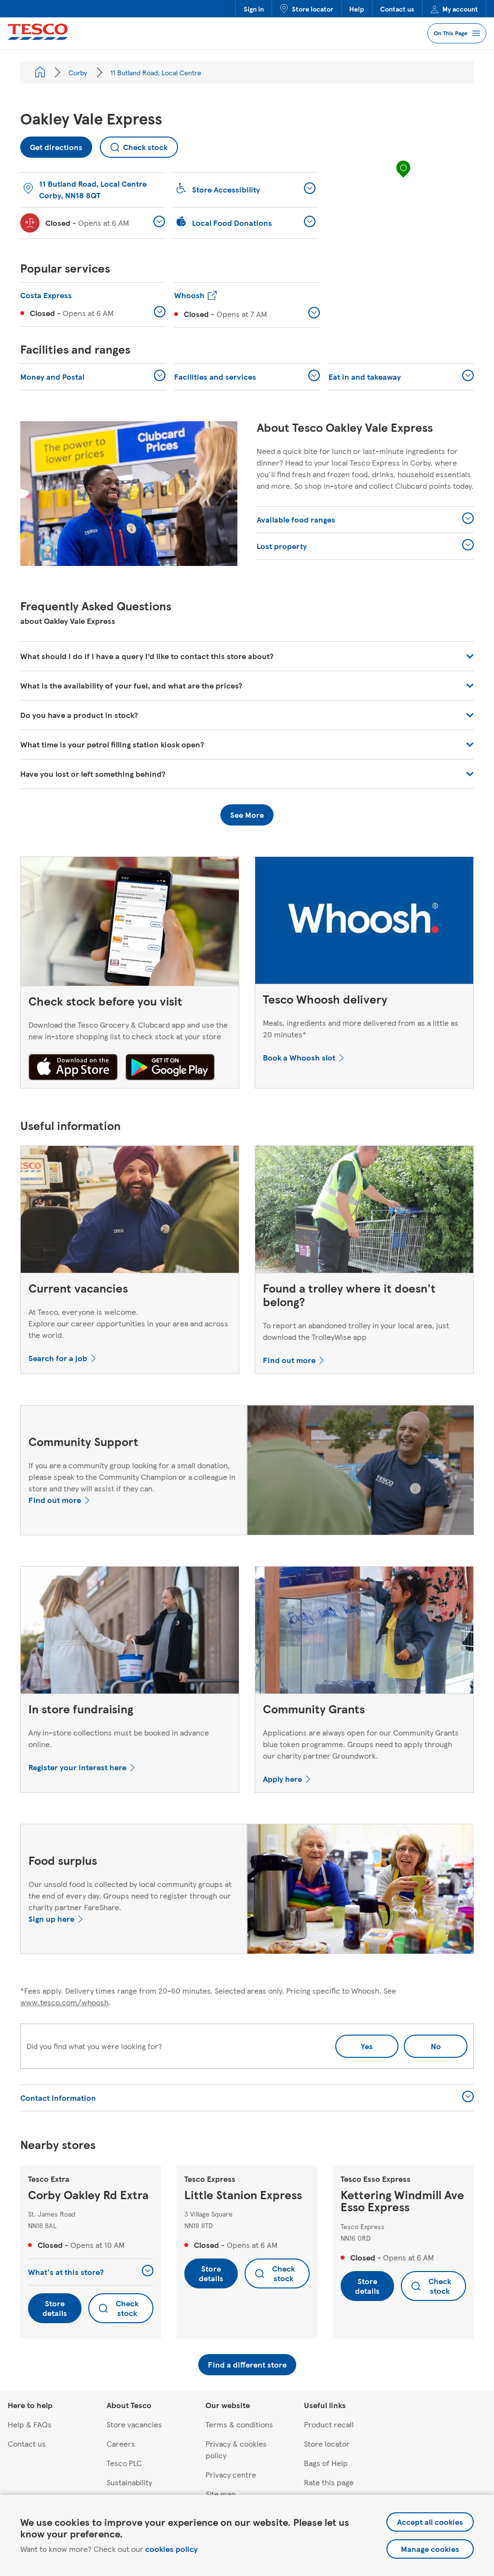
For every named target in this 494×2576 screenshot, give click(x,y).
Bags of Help (326, 2462)
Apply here (282, 1778)
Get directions (51, 144)
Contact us (397, 9)
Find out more (289, 1359)
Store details (54, 2308)
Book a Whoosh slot (299, 1057)
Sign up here (51, 1918)
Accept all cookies (430, 2521)
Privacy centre (231, 2474)
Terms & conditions (239, 2424)
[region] (403, 178)
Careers (121, 2443)
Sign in (254, 9)
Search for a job (57, 1358)
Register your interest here (77, 1767)
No (422, 2043)
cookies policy (171, 2548)
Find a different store (247, 2364)
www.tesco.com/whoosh (64, 2002)
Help (356, 9)
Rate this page (329, 2482)
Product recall (329, 2424)
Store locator (306, 9)
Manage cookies (430, 2548)
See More (247, 814)
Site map (221, 2493)
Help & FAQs (30, 2424)
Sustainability (129, 2482)
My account (454, 9)
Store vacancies (134, 2424)
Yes (367, 2046)
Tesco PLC (124, 2462)
